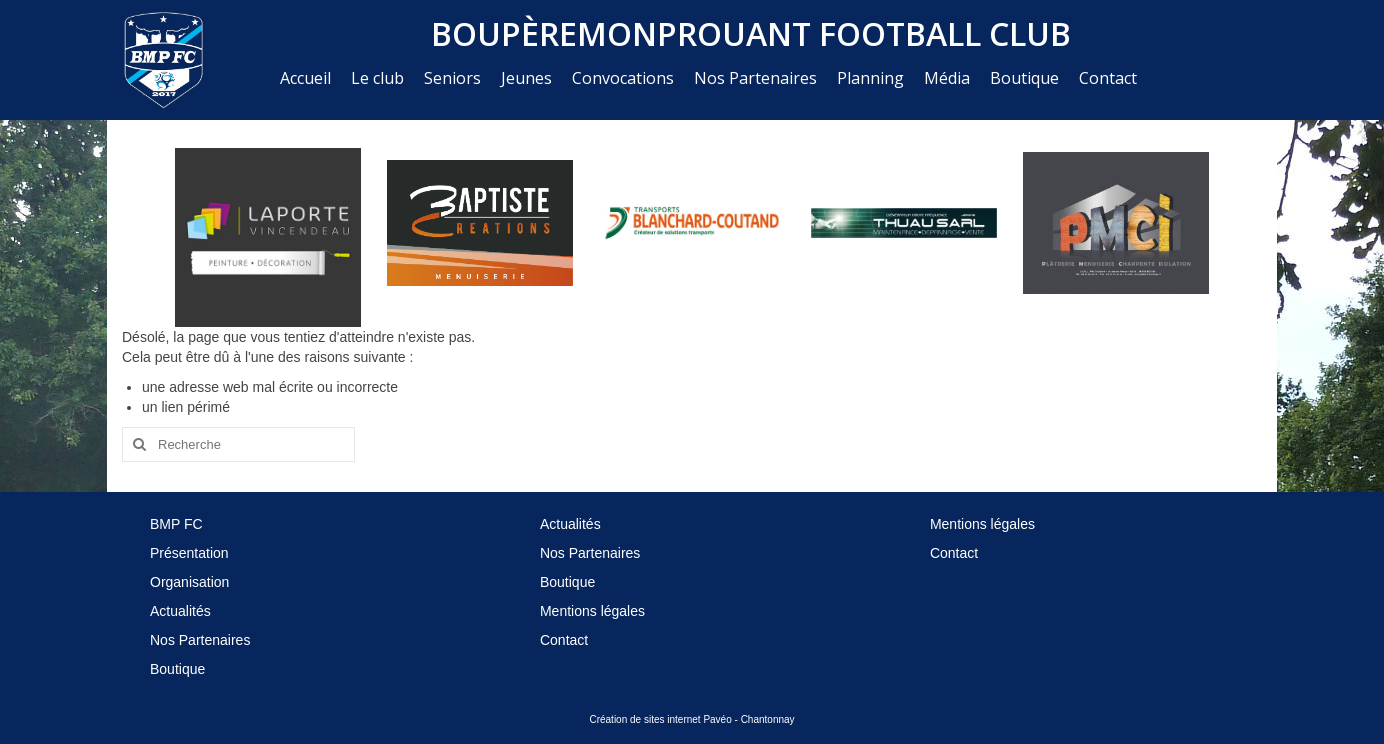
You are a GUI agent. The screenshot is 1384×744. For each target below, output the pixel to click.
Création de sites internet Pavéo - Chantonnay (691, 719)
